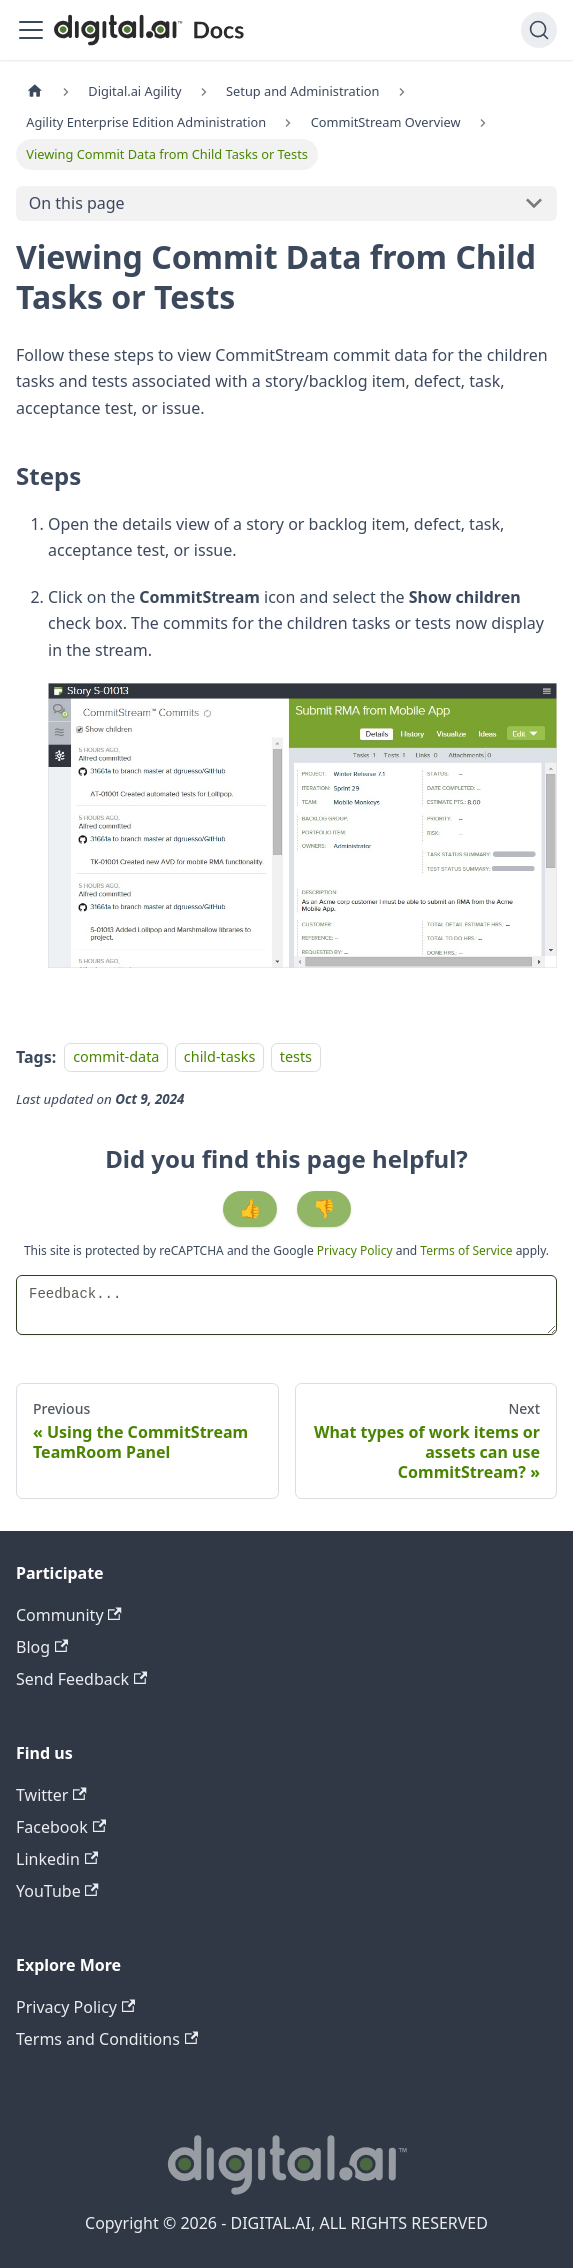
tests (296, 1057)
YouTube (57, 1891)
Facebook (61, 1827)
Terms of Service (466, 1250)
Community (69, 1615)
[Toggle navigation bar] (31, 30)
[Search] (539, 30)
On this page (77, 203)
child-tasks (219, 1057)
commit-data (116, 1057)
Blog (42, 1647)
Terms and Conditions (107, 2039)
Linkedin (57, 1859)
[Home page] (35, 91)
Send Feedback (81, 1679)
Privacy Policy (356, 1250)
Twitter (51, 1795)
